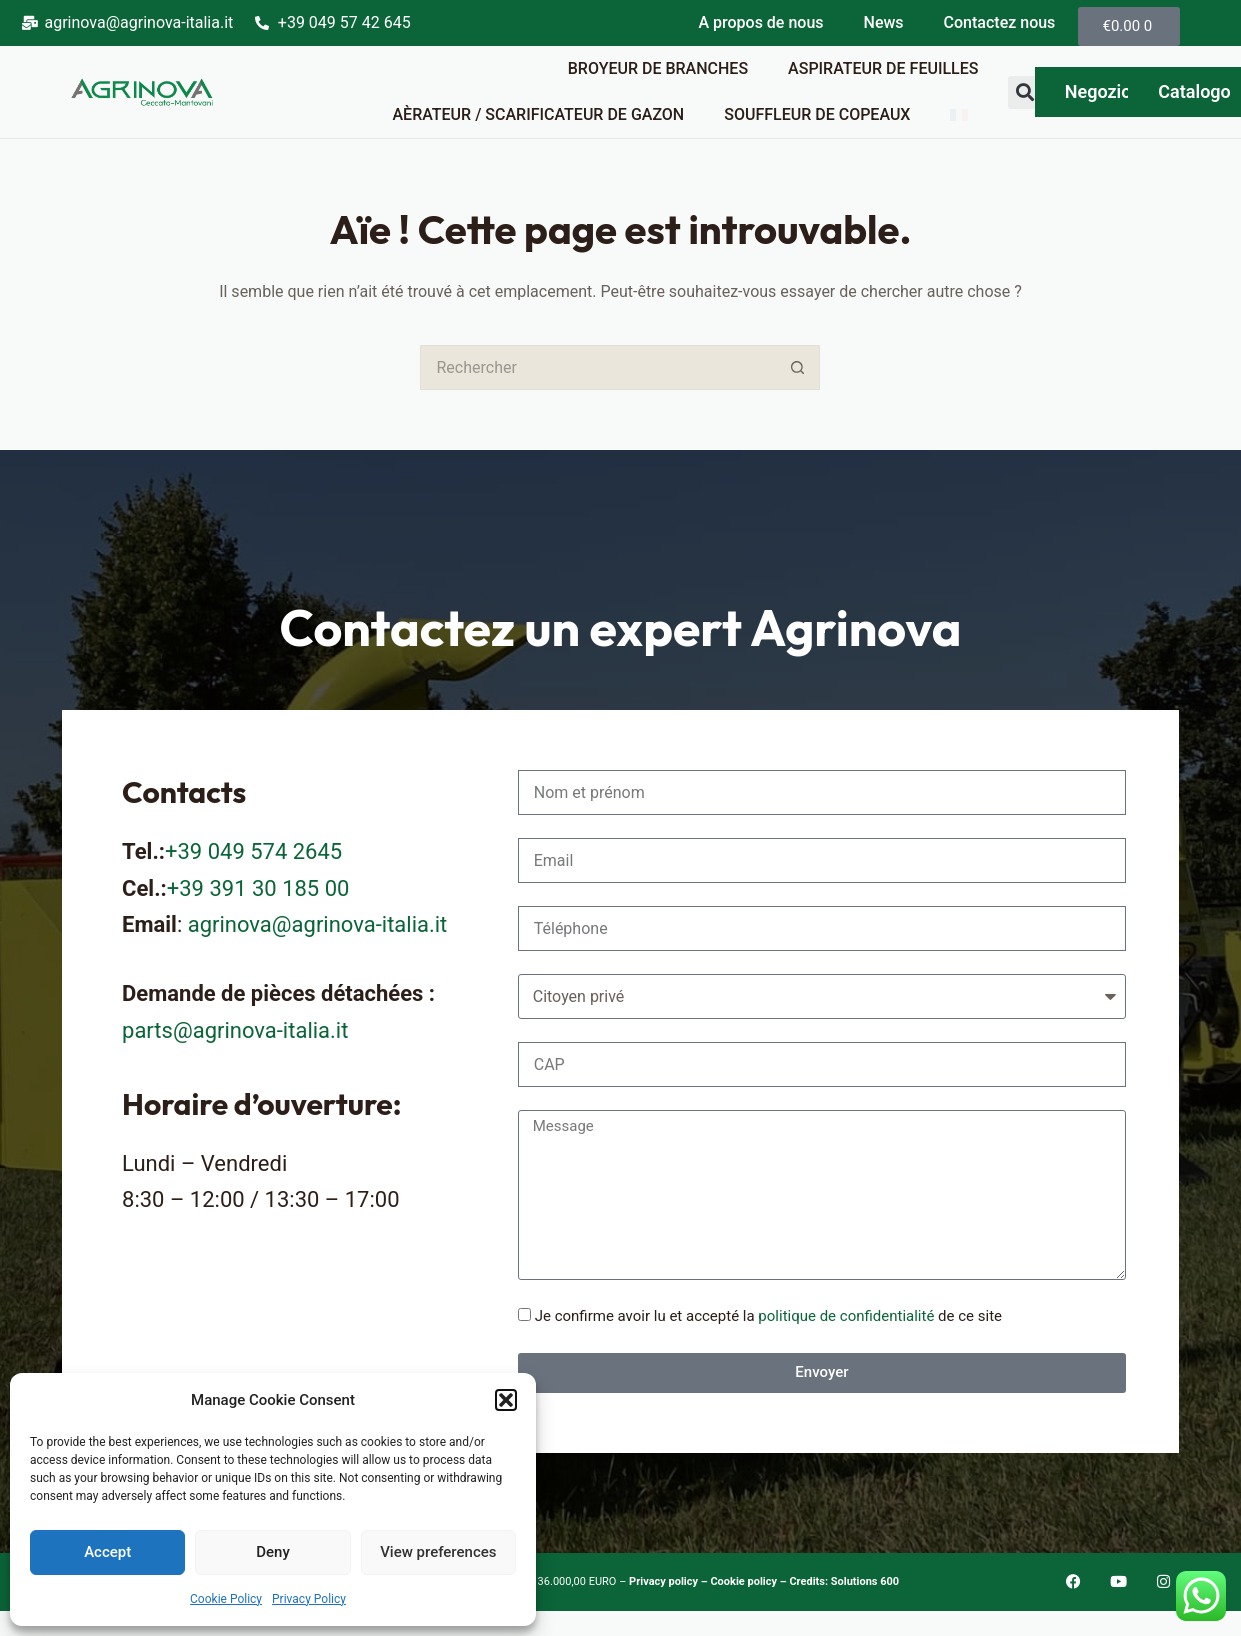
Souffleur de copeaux (817, 114)
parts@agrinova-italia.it (235, 1030)
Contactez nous (1000, 22)
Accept (107, 1552)
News (884, 22)
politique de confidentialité (846, 1316)
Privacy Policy (309, 1599)
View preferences (438, 1552)
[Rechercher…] (597, 367)
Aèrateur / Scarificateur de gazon (538, 114)
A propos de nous (760, 22)
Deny (273, 1552)
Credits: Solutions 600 (844, 1581)
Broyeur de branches (658, 68)
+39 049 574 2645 (253, 851)
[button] (506, 1400)
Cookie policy (743, 1581)
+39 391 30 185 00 (258, 888)
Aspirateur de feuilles (883, 68)
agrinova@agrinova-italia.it (318, 924)
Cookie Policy (226, 1599)
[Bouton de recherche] (797, 367)
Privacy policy (665, 1581)
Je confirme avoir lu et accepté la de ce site (768, 1316)
